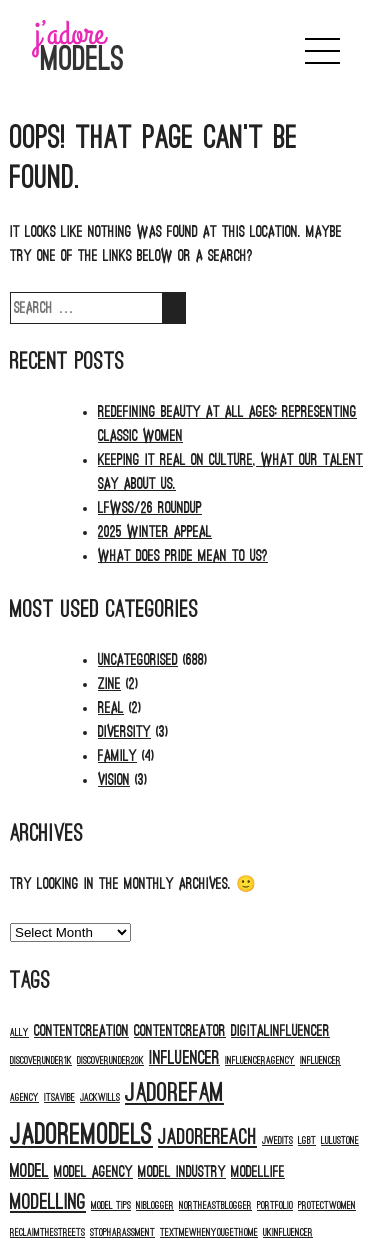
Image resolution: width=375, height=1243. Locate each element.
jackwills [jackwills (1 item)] (100, 1097)
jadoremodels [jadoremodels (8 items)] (81, 1134)
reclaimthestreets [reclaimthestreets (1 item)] (47, 1232)
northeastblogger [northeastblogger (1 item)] (215, 1205)
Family (117, 756)
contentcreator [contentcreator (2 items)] (180, 1031)
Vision (114, 780)
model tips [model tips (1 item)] (111, 1205)
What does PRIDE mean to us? (183, 556)
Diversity (124, 732)
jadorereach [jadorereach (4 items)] (207, 1137)
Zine (109, 684)
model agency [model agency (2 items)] (93, 1172)
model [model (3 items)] (29, 1171)
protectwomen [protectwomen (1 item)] (327, 1205)
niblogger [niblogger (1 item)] (155, 1205)
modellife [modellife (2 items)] (258, 1172)
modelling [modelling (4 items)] (48, 1202)
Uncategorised (138, 660)
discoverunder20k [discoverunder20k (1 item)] (110, 1060)
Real (111, 708)
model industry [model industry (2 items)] (182, 1172)
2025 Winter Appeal (155, 532)
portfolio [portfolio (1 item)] (275, 1205)
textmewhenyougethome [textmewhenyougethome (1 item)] (209, 1232)
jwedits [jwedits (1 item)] (277, 1140)
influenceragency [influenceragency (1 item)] (260, 1060)
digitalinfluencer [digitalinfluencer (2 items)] (280, 1031)
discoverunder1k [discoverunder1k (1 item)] (41, 1060)
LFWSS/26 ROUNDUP (150, 508)
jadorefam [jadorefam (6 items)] (174, 1092)
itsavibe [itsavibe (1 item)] (59, 1097)
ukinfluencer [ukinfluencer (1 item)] (288, 1232)
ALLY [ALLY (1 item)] (19, 1032)
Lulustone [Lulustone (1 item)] (340, 1140)
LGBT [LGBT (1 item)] (307, 1140)
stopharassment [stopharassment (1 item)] (122, 1232)
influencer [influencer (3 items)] (184, 1058)
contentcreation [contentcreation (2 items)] (81, 1031)
